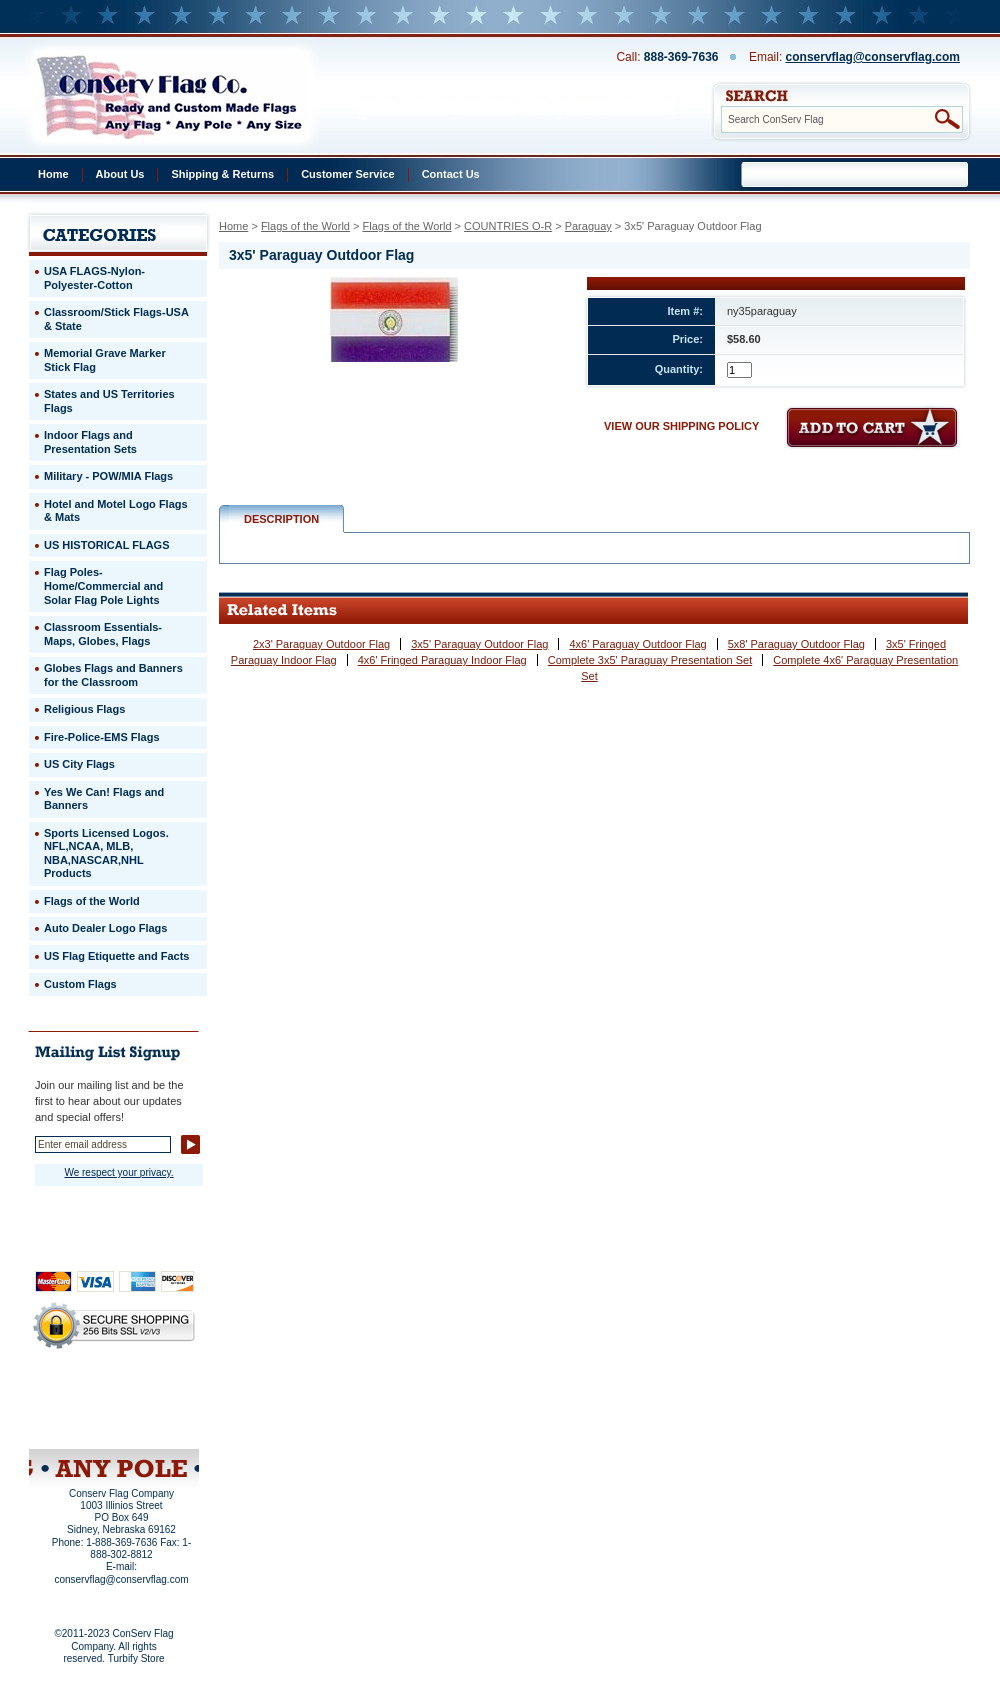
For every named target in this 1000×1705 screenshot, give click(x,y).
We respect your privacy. (118, 1172)
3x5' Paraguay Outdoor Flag (479, 644)
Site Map (75, 1423)
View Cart (151, 1423)
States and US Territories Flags (109, 401)
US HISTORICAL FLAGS (107, 545)
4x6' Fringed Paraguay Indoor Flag (442, 660)
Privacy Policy (80, 1396)
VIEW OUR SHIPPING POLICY (681, 426)
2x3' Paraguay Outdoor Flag (321, 644)
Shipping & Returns (222, 174)
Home (53, 174)
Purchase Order (153, 1409)
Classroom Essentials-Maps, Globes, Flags (103, 634)
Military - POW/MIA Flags (108, 476)
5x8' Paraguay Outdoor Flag (796, 644)
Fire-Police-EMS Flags (102, 737)
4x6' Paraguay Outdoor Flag (637, 644)
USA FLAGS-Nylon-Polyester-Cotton (94, 278)
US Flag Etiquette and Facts (116, 956)
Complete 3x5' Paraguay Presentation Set (650, 660)
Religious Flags (84, 709)
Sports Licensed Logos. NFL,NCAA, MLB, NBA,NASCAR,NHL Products (106, 853)
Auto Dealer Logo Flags (105, 928)
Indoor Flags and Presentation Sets (90, 442)
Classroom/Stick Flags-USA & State (116, 319)
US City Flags (79, 764)
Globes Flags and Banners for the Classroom (113, 675)
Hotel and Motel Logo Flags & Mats (116, 511)
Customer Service (348, 174)
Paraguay (588, 226)
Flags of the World (305, 226)
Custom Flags (80, 984)
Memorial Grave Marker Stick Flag (105, 360)
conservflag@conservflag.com (873, 57)
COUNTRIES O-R (508, 226)
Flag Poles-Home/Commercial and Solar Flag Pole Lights (103, 585)
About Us (120, 174)
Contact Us (451, 174)
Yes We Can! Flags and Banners (104, 799)
